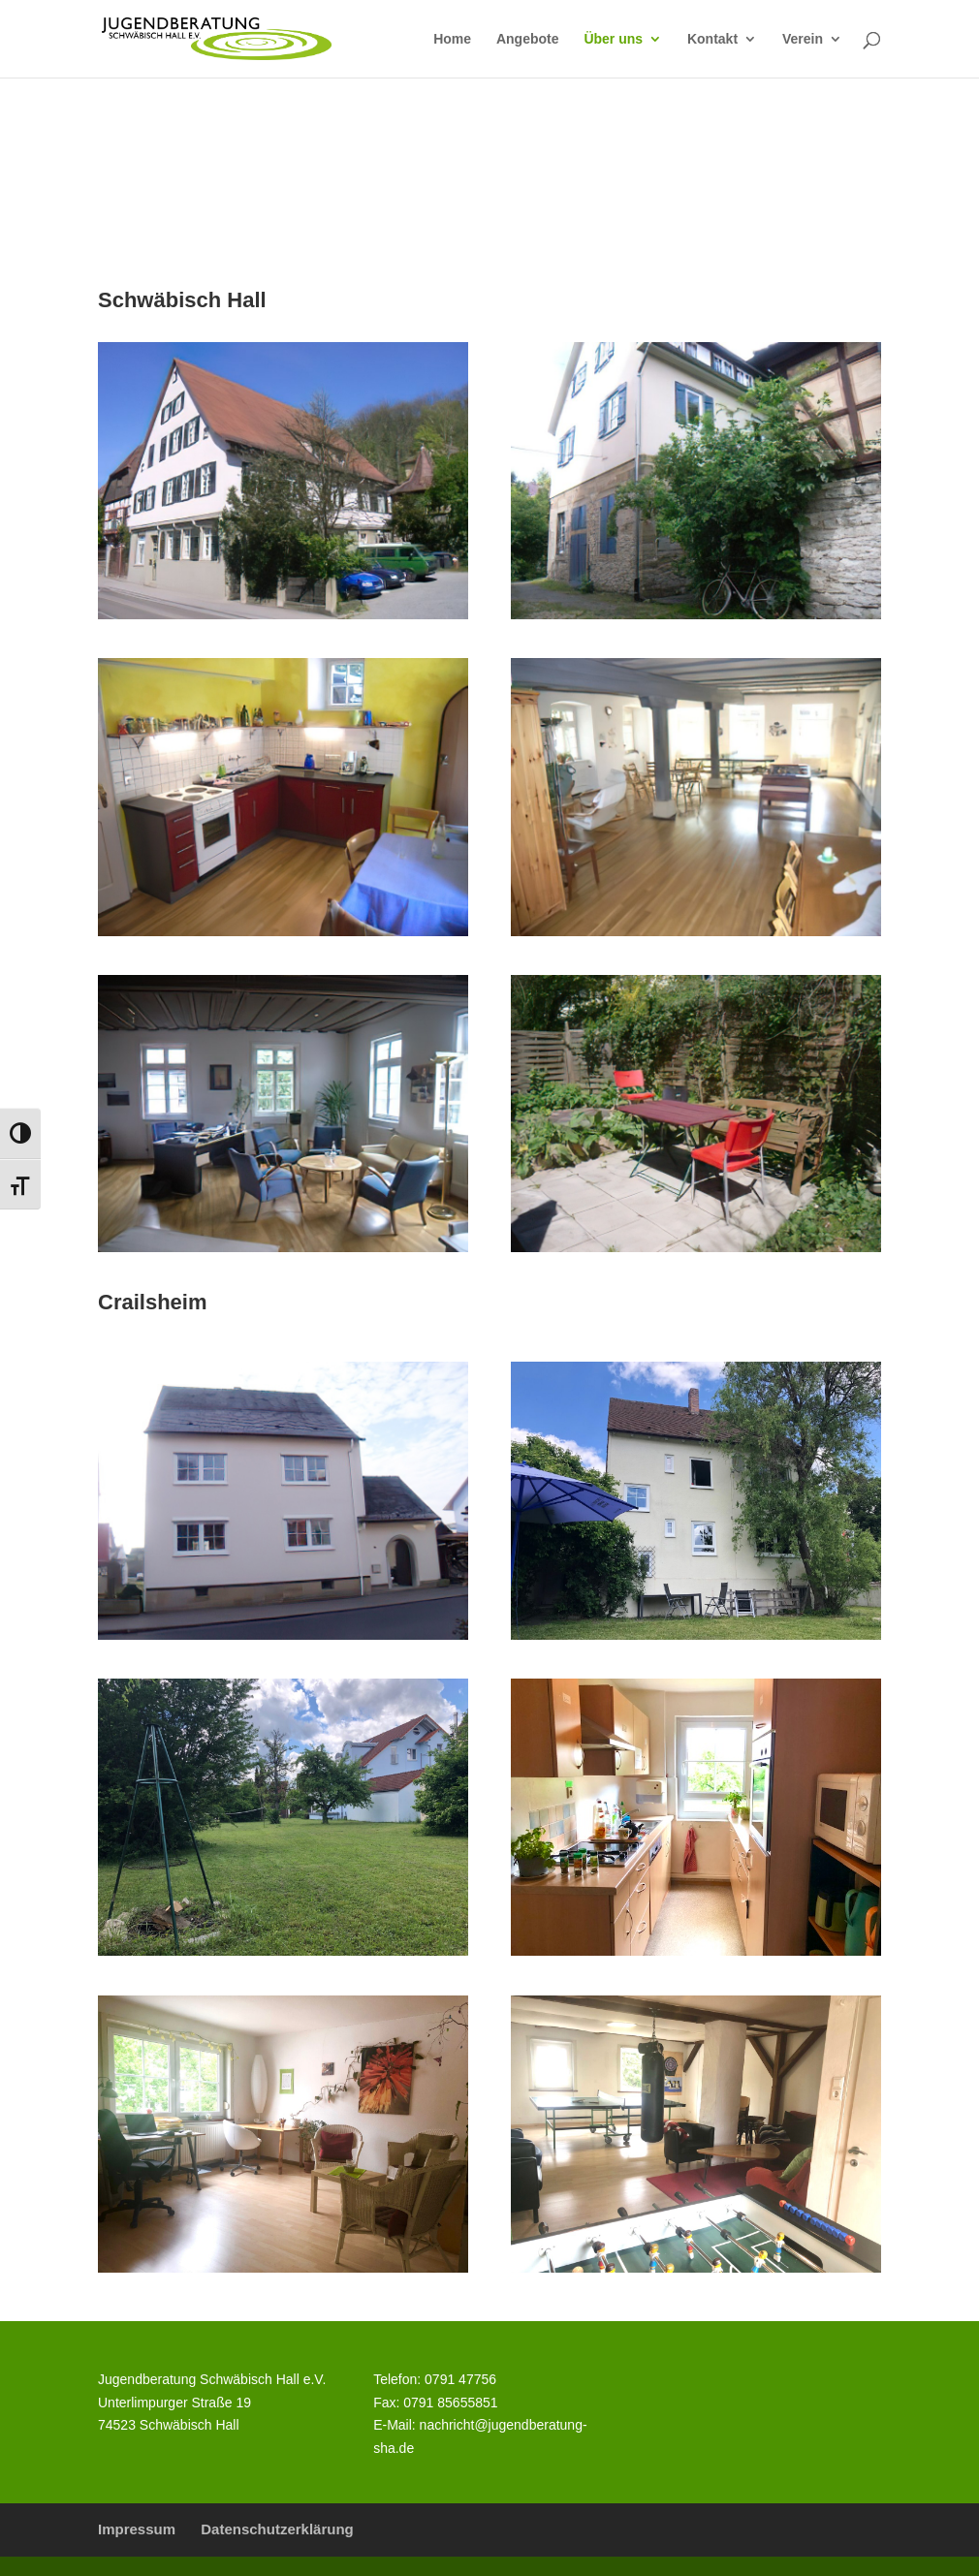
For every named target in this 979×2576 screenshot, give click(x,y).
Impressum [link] (136, 2529)
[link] (217, 38)
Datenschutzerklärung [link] (277, 2529)
